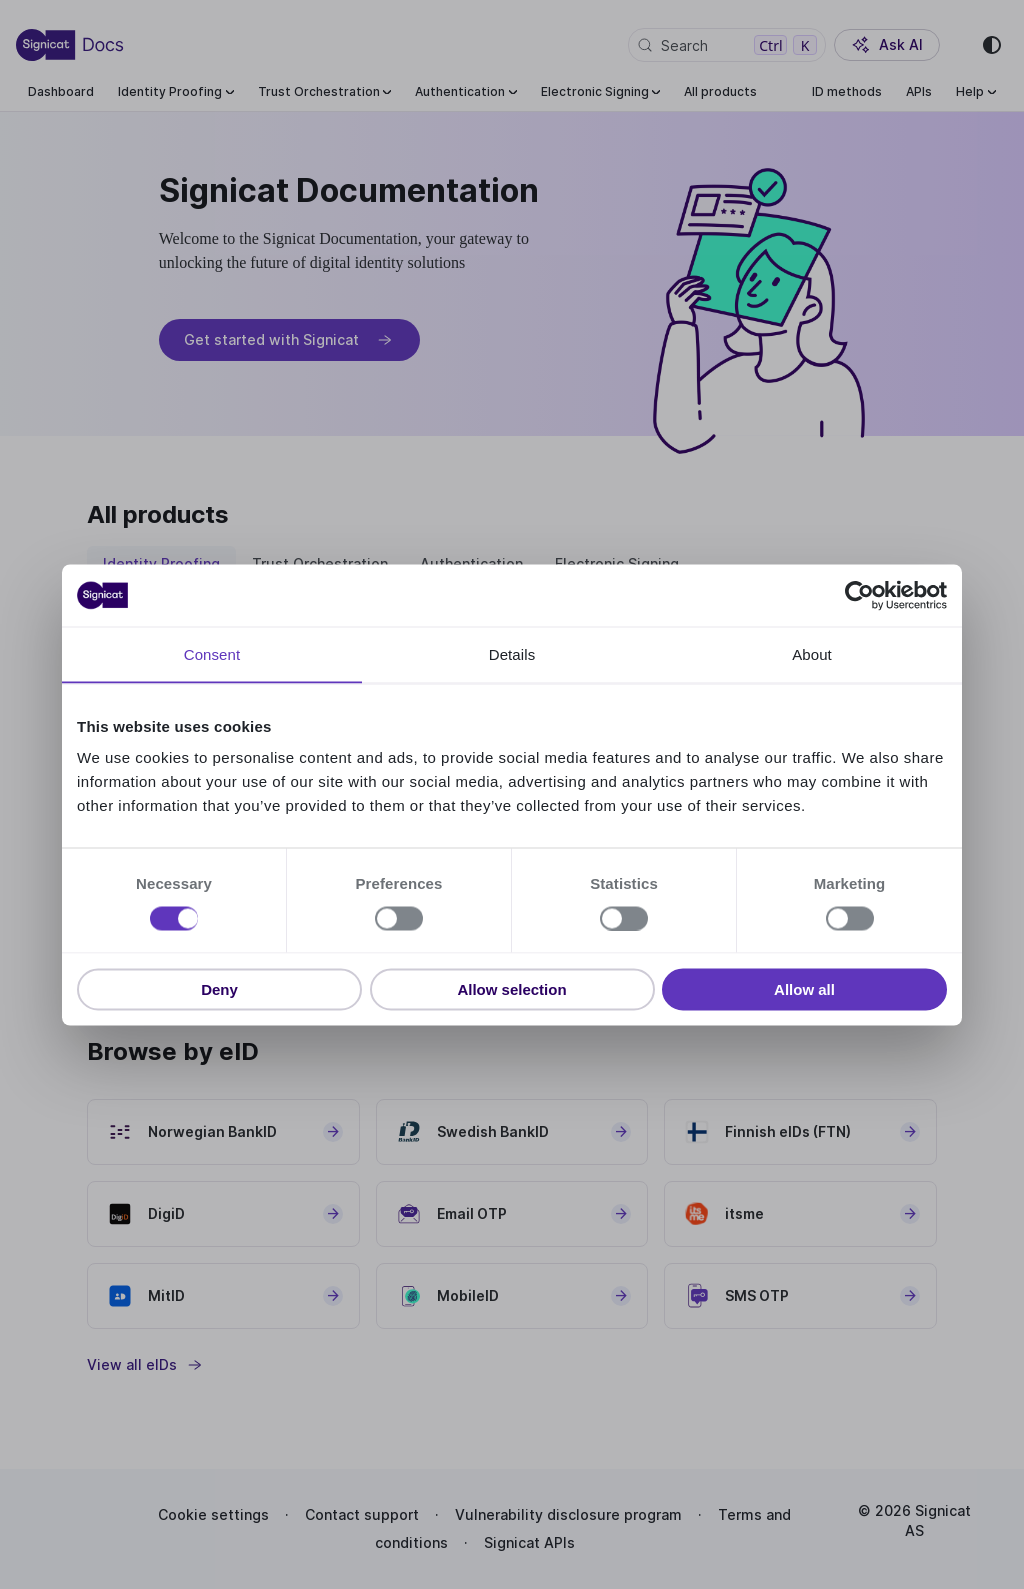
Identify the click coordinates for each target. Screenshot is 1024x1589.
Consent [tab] (212, 653)
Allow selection (511, 989)
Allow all (804, 989)
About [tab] (812, 653)
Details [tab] (512, 653)
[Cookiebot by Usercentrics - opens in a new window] (859, 595)
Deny (219, 989)
